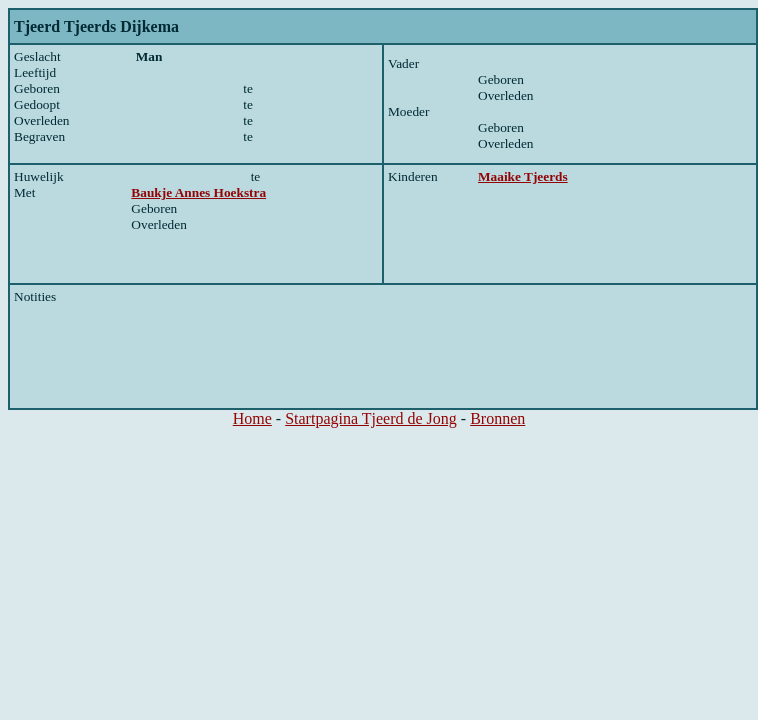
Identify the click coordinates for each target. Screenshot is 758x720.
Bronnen (497, 418)
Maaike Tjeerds (523, 176)
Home (252, 418)
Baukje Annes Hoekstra (198, 192)
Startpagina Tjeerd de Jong (371, 418)
